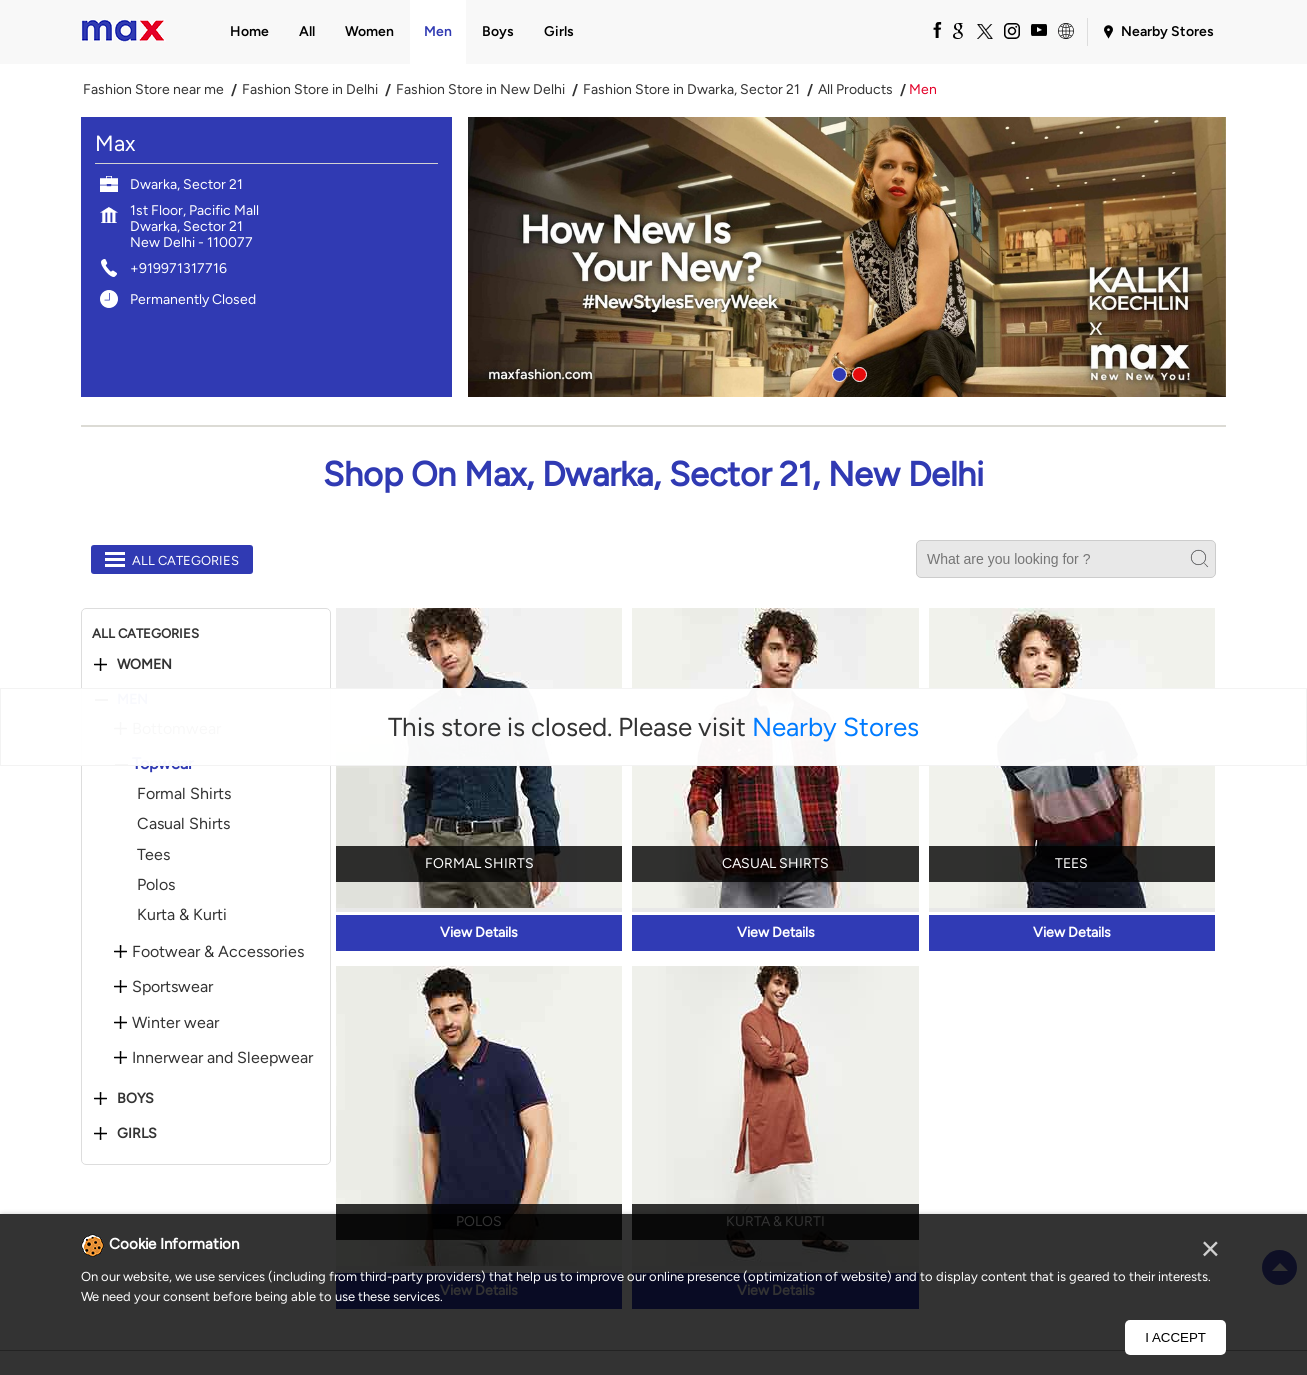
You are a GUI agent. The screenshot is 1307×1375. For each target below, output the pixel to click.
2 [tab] (857, 372)
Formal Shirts (184, 793)
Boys (135, 1099)
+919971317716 (178, 268)
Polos (156, 884)
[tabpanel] (847, 257)
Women (144, 665)
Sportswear (172, 987)
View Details (479, 932)
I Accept (1175, 1337)
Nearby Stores (835, 727)
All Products (855, 90)
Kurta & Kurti (182, 914)
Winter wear (175, 1023)
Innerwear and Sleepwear (222, 1058)
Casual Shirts (183, 823)
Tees (153, 854)
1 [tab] (837, 372)
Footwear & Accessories (218, 952)
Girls (137, 1134)
